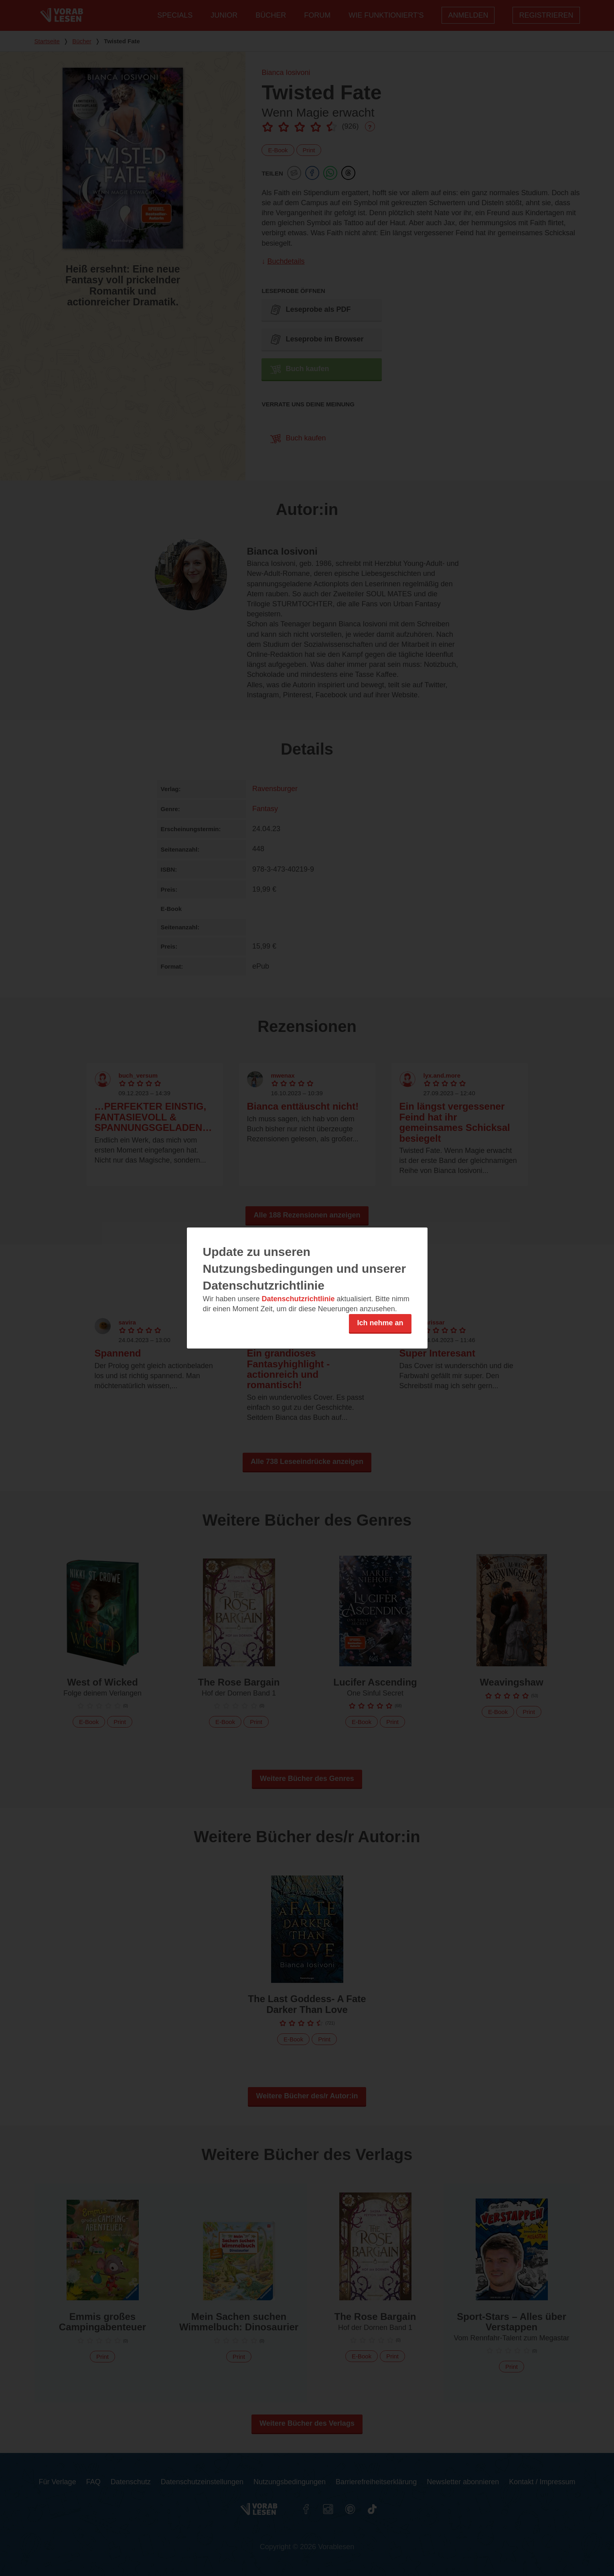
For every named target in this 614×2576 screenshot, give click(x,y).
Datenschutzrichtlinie (298, 1299)
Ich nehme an (380, 1323)
